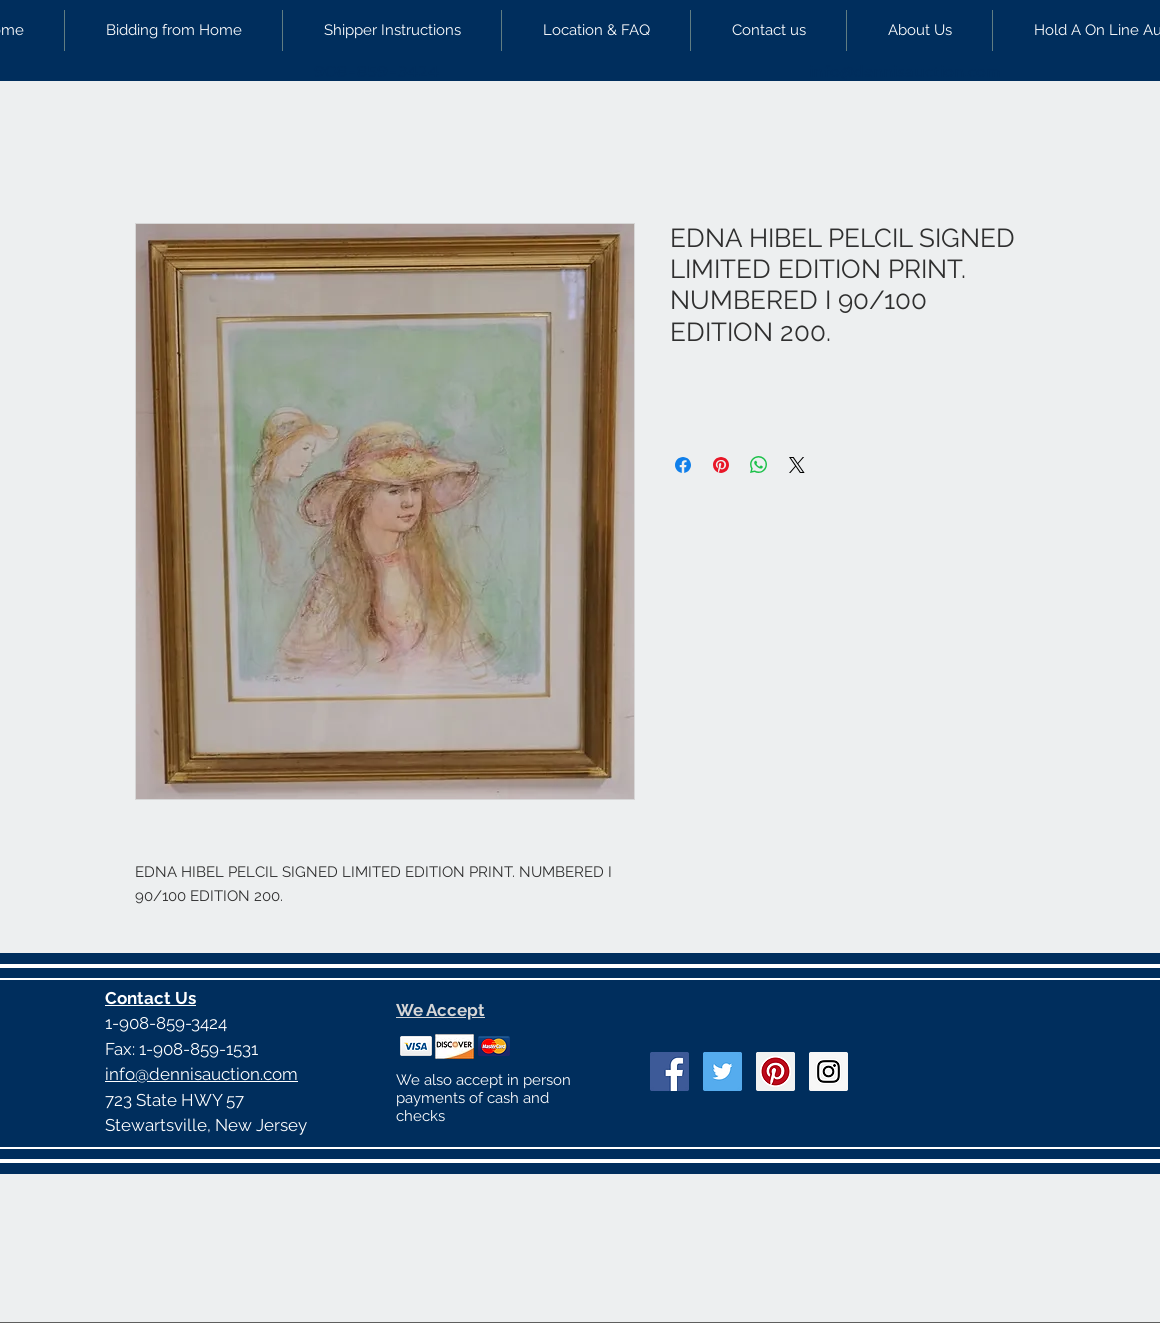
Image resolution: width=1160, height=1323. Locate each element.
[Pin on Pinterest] (721, 465)
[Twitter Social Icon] (722, 1071)
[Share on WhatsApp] (759, 465)
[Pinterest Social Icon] (775, 1071)
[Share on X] (797, 465)
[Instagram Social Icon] (828, 1071)
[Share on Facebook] (683, 465)
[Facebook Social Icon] (669, 1071)
